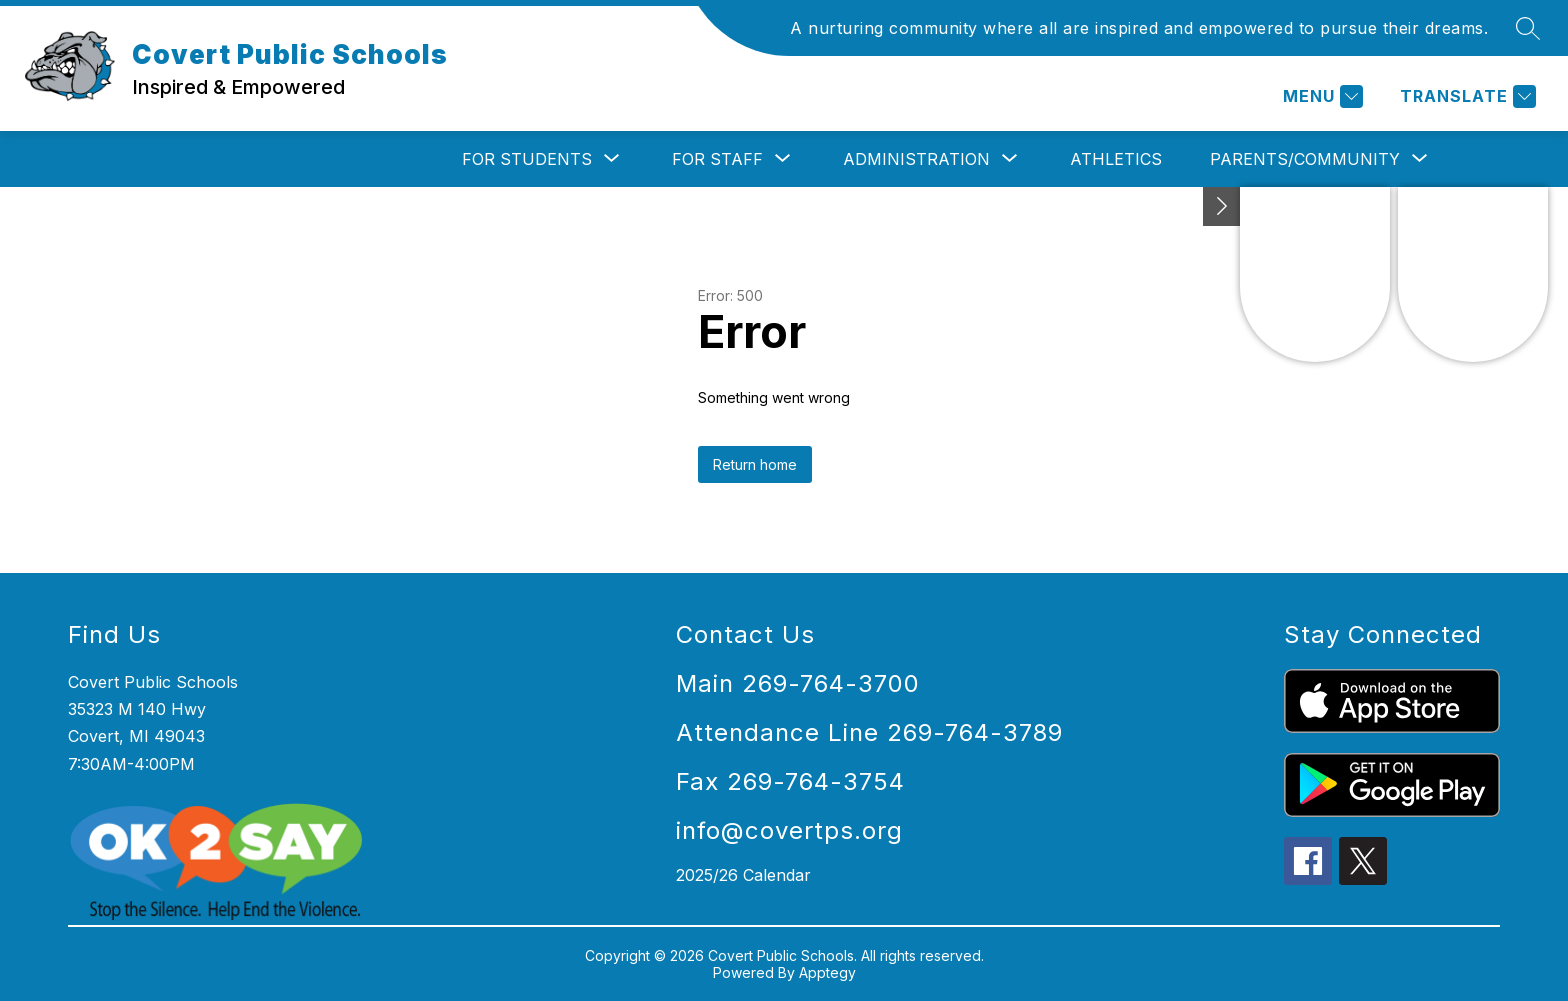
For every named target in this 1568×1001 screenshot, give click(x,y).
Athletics (1116, 159)
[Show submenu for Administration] (916, 159)
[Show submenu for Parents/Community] (1305, 159)
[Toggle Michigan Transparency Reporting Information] (1222, 206)
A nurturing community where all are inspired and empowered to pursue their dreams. (1139, 28)
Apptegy (827, 972)
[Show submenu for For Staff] (717, 159)
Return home (755, 464)
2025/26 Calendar (743, 875)
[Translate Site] (1465, 96)
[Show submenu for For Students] (527, 159)
